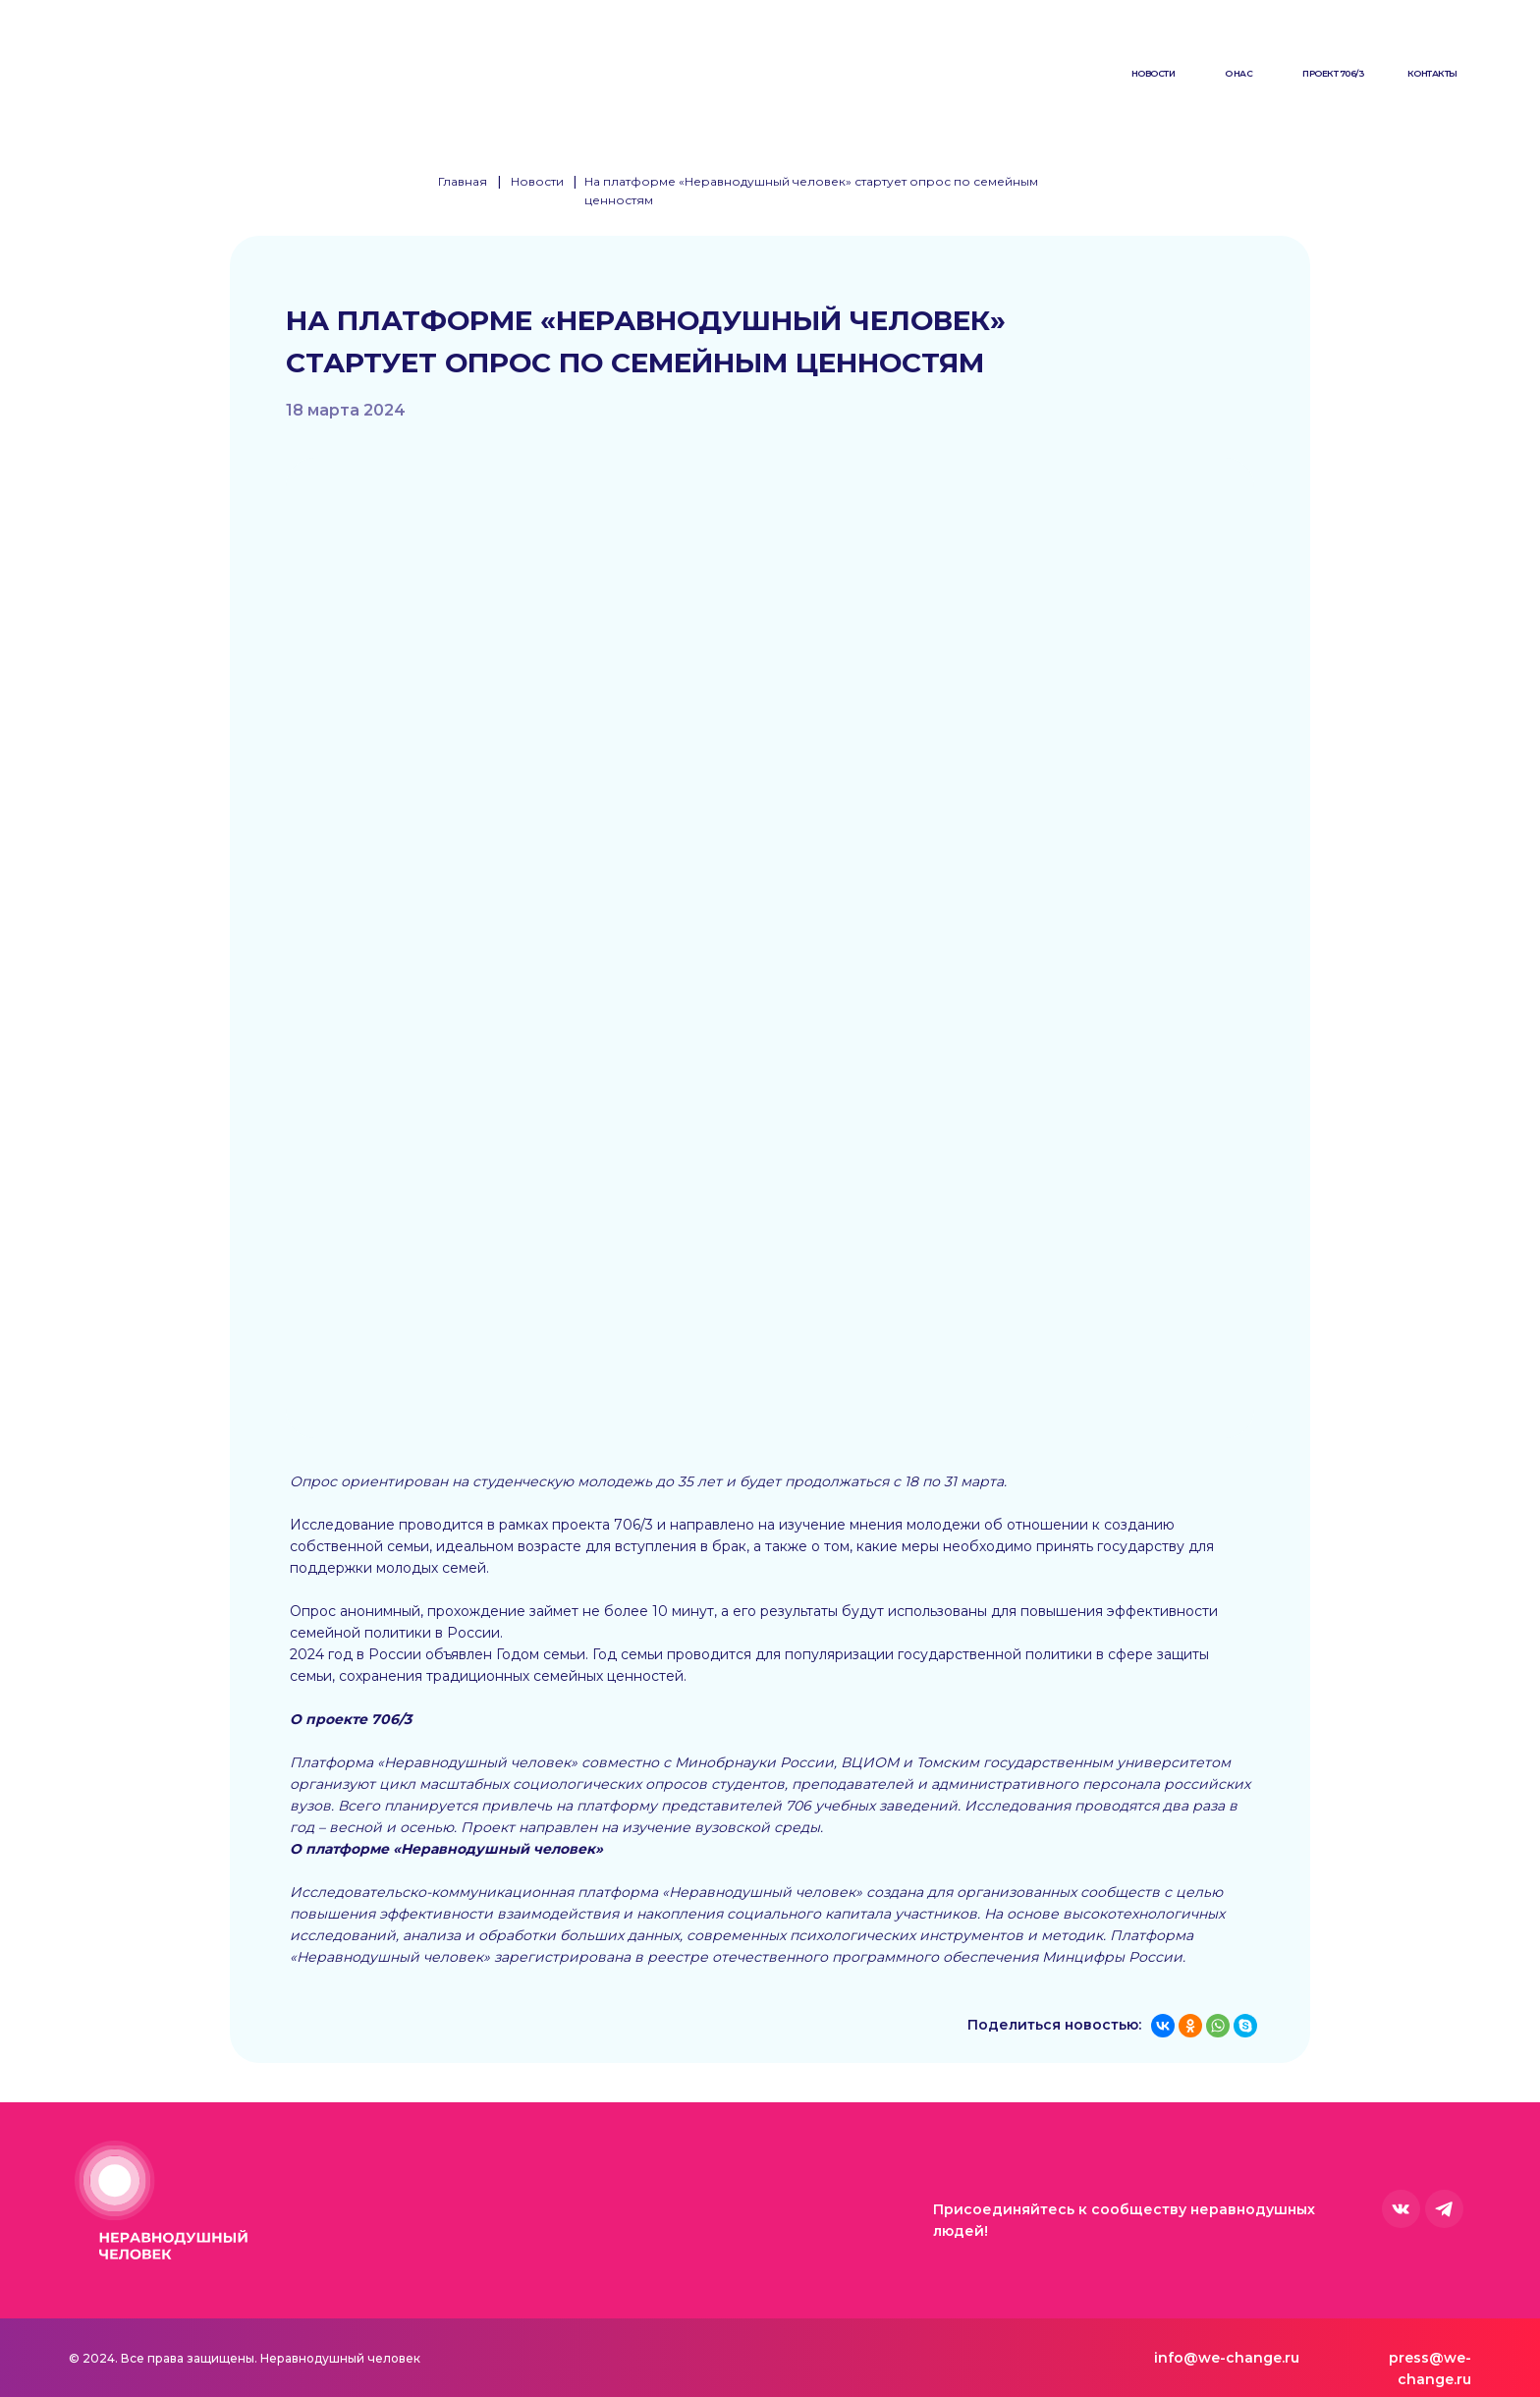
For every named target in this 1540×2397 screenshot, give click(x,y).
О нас (1239, 73)
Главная (462, 181)
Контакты (1432, 73)
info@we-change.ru (1226, 2358)
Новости (1153, 73)
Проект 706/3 (1332, 73)
